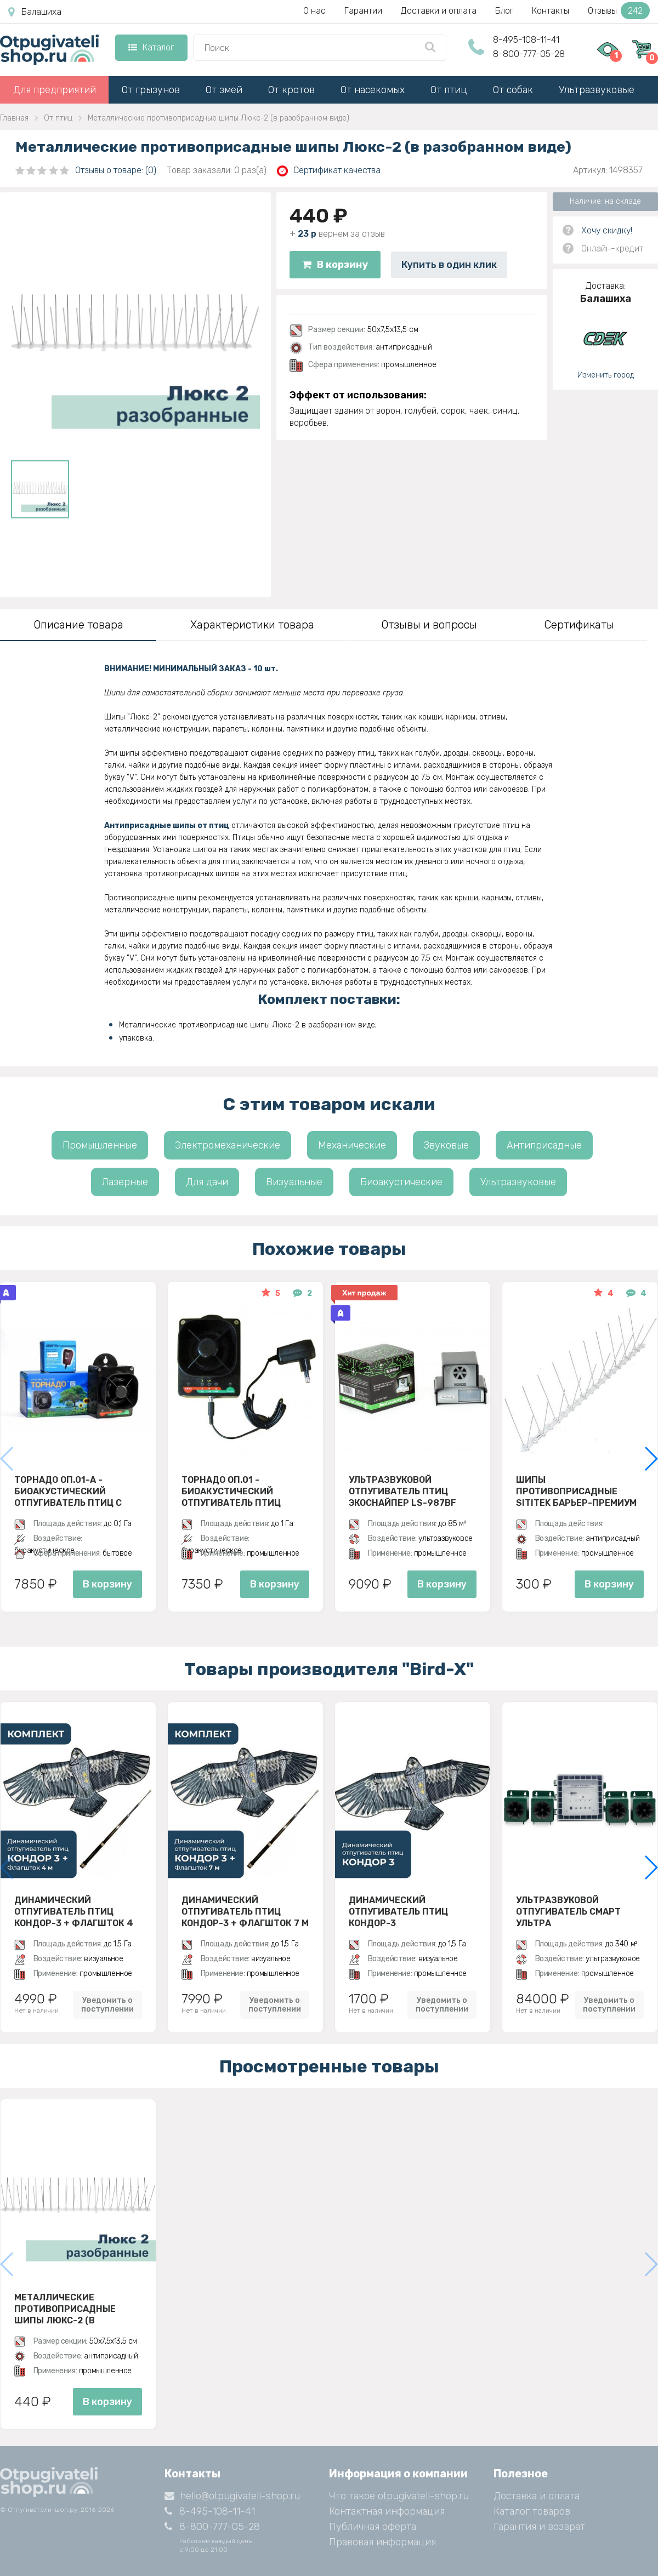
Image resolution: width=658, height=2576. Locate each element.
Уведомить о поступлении (107, 2004)
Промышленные (100, 1145)
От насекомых (373, 90)
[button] (650, 1459)
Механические (352, 1145)
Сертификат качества (329, 170)
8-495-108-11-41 (526, 40)
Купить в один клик (449, 265)
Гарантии (363, 10)
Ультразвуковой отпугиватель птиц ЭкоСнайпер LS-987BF (402, 1491)
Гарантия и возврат (539, 2527)
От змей (224, 90)
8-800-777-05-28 (529, 54)
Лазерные (125, 1182)
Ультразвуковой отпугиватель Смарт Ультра (568, 1911)
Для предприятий (54, 90)
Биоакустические (401, 1182)
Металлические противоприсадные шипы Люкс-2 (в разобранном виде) (65, 2308)
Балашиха (34, 12)
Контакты (550, 10)
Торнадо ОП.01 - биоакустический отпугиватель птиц (231, 1491)
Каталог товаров (532, 2511)
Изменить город (605, 375)
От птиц (448, 90)
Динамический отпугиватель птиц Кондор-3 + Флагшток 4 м (73, 1911)
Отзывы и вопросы (429, 624)
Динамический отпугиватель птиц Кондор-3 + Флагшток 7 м (245, 1911)
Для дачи (207, 1182)
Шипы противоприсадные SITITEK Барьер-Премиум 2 (576, 1491)
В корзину (335, 265)
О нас (314, 10)
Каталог (151, 47)
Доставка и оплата (537, 2496)
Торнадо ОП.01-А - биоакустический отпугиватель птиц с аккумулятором (68, 1491)
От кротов (291, 90)
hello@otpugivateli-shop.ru (232, 2496)
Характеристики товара (252, 624)
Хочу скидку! (606, 230)
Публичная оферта (372, 2527)
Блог (504, 10)
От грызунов (151, 90)
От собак (513, 90)
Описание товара (78, 624)
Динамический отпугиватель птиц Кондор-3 (398, 1911)
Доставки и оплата (439, 10)
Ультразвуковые (596, 90)
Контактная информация (387, 2511)
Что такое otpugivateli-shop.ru (399, 2496)
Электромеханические (227, 1145)
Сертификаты (579, 624)
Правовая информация (382, 2542)
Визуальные (294, 1182)
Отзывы (619, 10)
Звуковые (446, 1145)
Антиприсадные (544, 1145)
